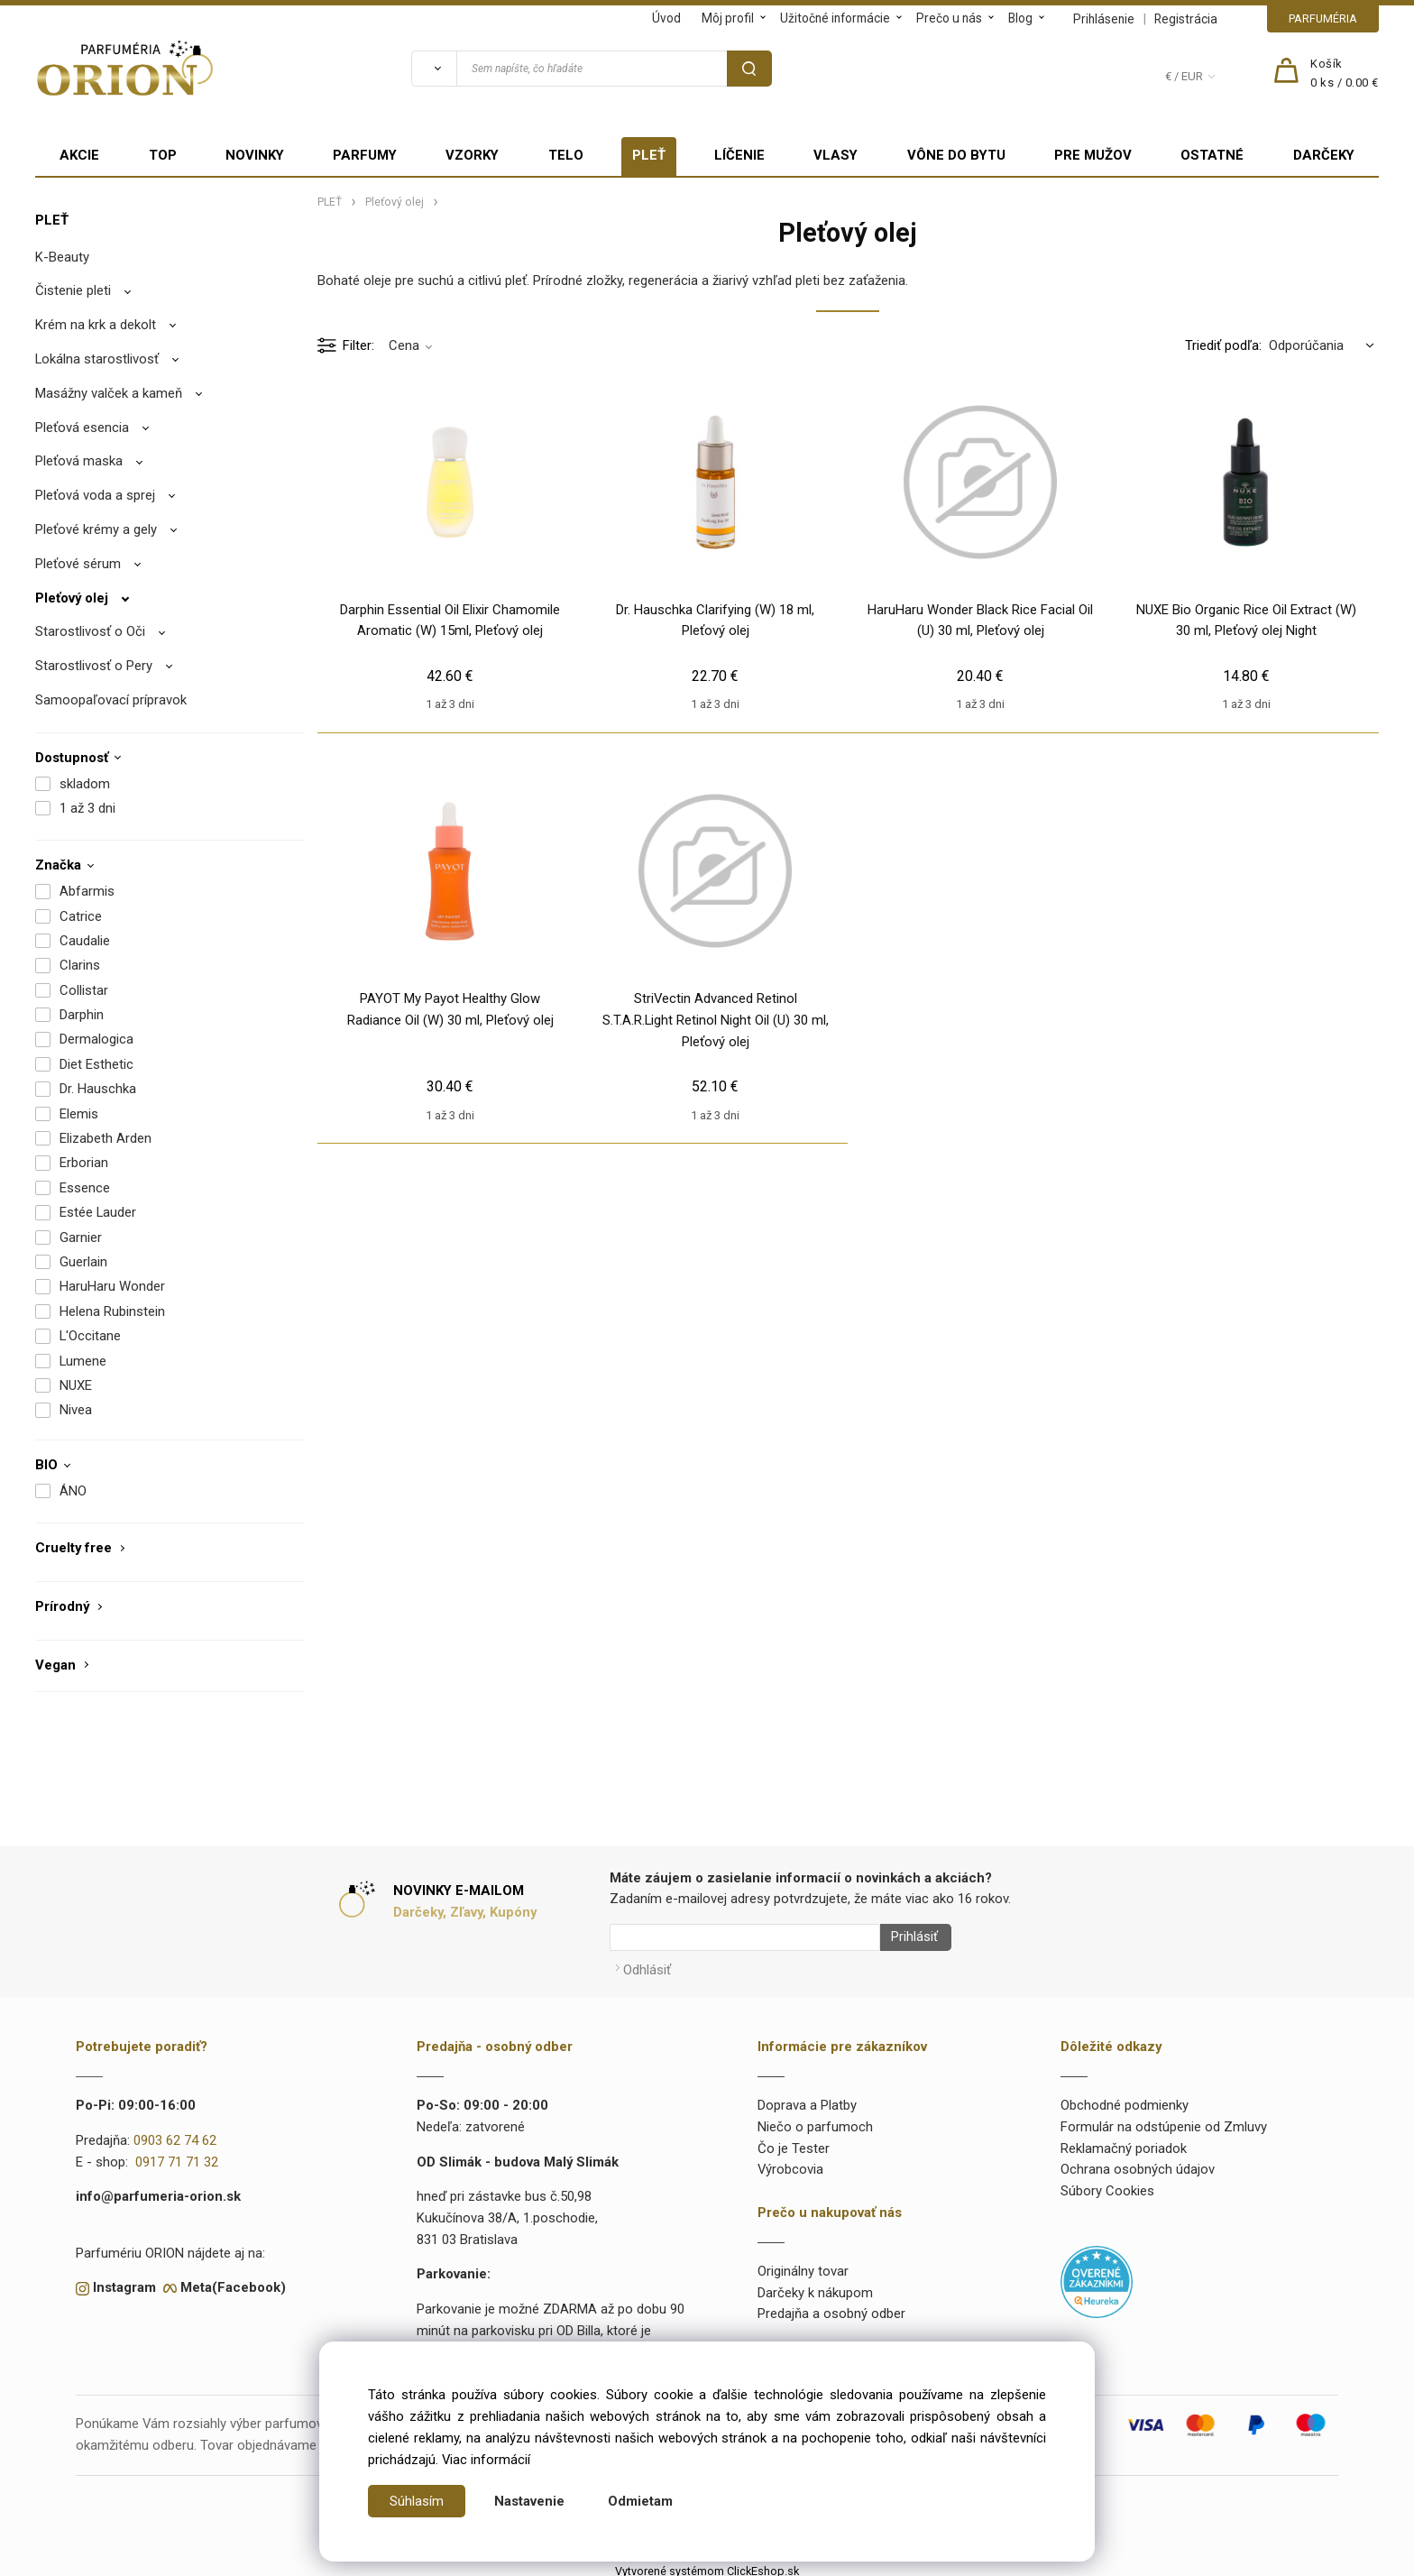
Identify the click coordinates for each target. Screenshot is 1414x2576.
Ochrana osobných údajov (1137, 2164)
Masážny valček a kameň (108, 393)
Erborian (84, 1162)
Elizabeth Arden (106, 1138)
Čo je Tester (794, 2142)
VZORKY (472, 155)
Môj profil (728, 18)
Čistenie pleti (73, 290)
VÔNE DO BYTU (956, 155)
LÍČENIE (739, 155)
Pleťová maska (79, 461)
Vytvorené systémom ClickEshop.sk (707, 2564)
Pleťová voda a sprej (95, 495)
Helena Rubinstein (112, 1311)
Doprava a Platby (807, 2099)
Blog (1020, 18)
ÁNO (73, 1491)
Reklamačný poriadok (1123, 2142)
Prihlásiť (908, 1937)
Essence (85, 1188)
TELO (565, 155)
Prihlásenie (1103, 19)
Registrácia (1185, 19)
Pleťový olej (71, 598)
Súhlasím (417, 2501)
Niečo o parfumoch (815, 2120)
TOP (163, 155)
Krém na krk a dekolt (95, 325)
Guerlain (83, 1262)
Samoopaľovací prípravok (111, 700)
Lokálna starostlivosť (97, 359)
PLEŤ (649, 155)
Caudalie (85, 941)
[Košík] (1344, 74)
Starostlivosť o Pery (93, 666)
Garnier (81, 1237)
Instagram (124, 2282)
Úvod (666, 18)
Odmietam (640, 2501)
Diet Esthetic (96, 1064)
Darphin (82, 1014)
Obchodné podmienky (1124, 2099)
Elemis (79, 1114)
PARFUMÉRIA (1323, 18)
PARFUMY (365, 155)
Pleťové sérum (78, 564)
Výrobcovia (790, 2164)
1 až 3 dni (87, 808)
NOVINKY (254, 155)
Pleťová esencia (82, 427)
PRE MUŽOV (1093, 155)
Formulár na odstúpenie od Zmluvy (1163, 2120)
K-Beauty (62, 257)
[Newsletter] (745, 1937)
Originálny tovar (803, 2265)
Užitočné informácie (835, 18)
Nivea (76, 1410)
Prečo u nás (949, 18)
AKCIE (79, 155)
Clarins (80, 965)
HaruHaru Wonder (112, 1286)
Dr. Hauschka (98, 1088)
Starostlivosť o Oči (90, 631)
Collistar (84, 990)
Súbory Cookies (1107, 2184)
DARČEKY (1323, 155)
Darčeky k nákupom (815, 2286)
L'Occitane (90, 1336)
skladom (85, 784)
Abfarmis (87, 891)
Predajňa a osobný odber (831, 2308)
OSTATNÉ (1212, 155)
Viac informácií (486, 2460)
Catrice (81, 916)
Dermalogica (96, 1039)
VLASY (835, 155)
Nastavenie (529, 2501)
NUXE (76, 1385)
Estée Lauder (98, 1212)
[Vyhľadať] (433, 69)
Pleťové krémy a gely (96, 529)
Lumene (83, 1361)
